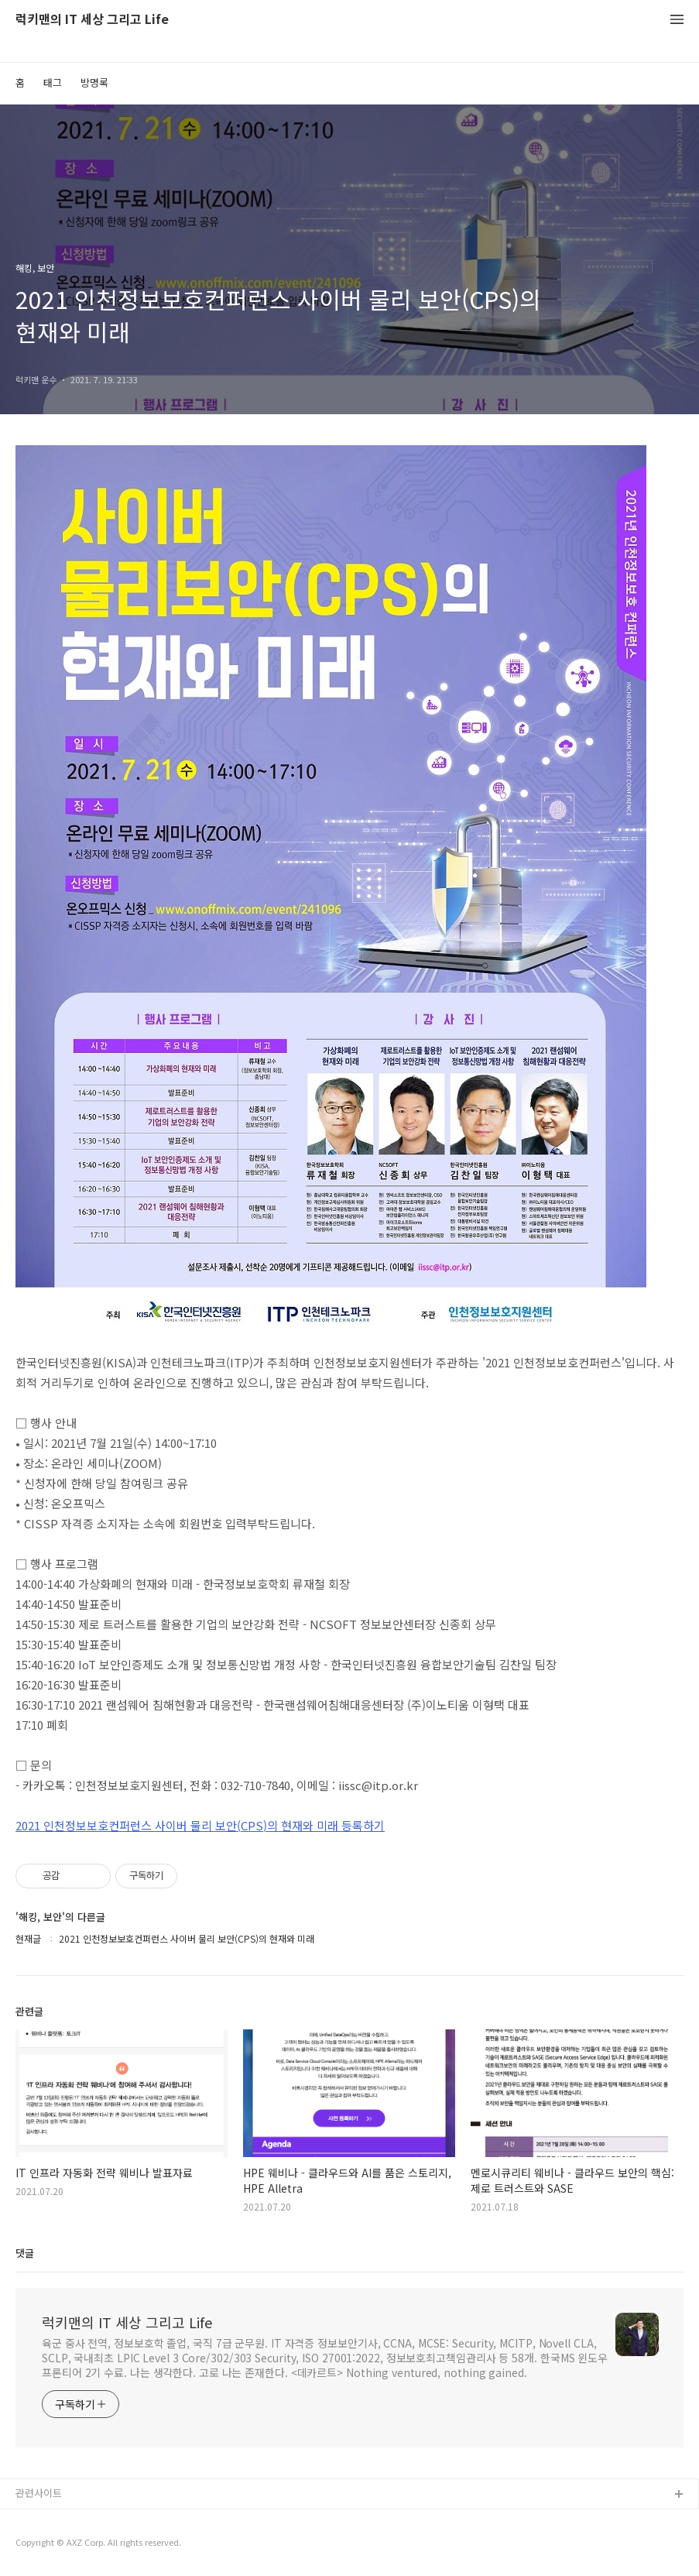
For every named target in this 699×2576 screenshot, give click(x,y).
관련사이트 (38, 2492)
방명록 (94, 82)
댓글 (24, 2252)
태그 (52, 82)
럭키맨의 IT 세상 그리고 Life (92, 20)
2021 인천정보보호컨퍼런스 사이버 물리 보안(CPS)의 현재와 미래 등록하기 (200, 1825)
